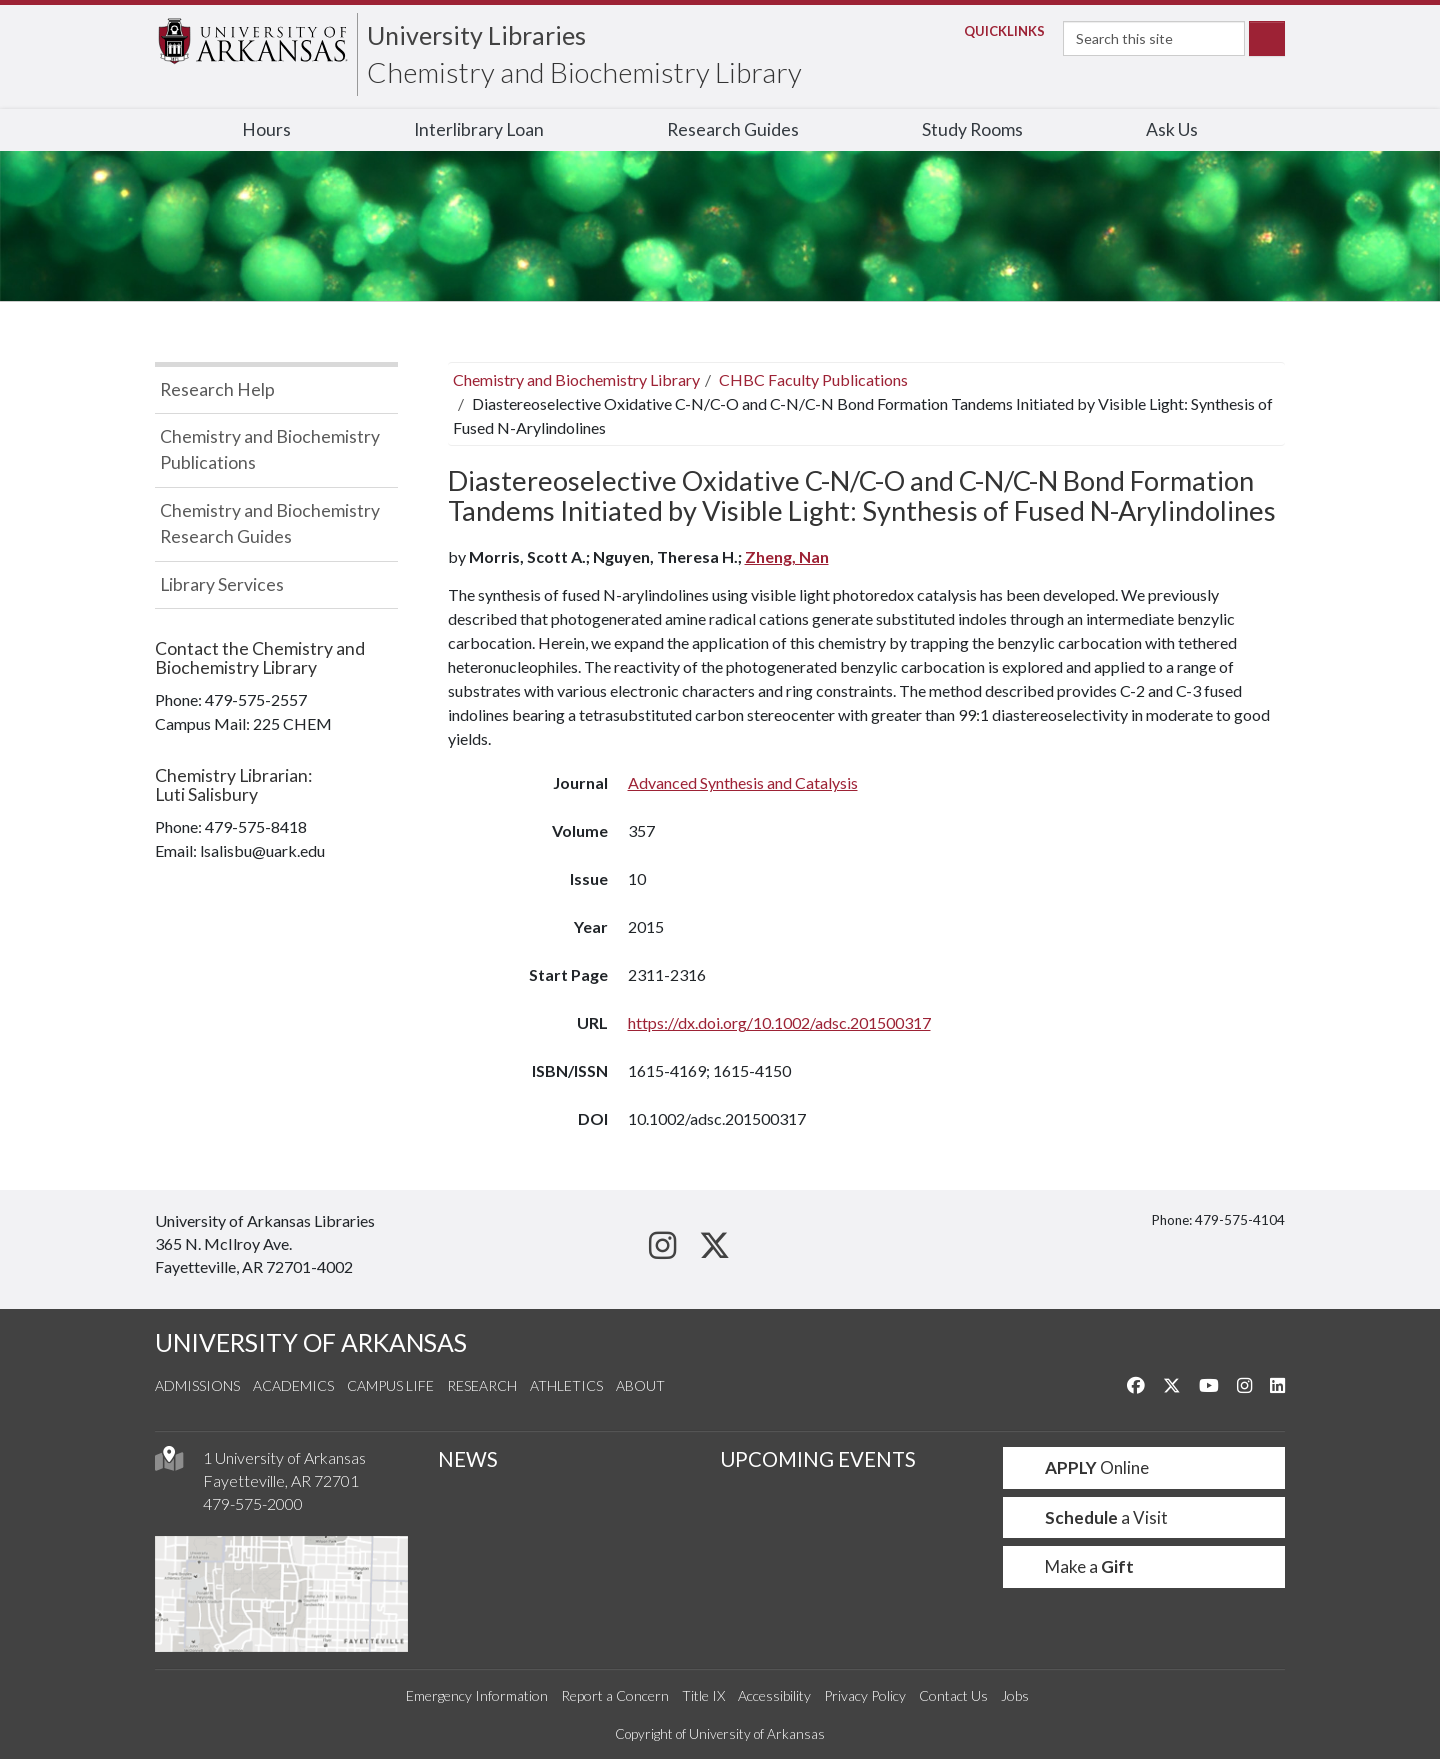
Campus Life (390, 1385)
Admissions (197, 1385)
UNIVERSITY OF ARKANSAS (311, 1342)
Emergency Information (477, 1695)
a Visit (1094, 1517)
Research (482, 1385)
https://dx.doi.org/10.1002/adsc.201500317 (779, 1022)
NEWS (468, 1459)
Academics (293, 1385)
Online (1084, 1467)
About (640, 1385)
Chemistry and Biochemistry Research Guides (270, 523)
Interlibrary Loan (479, 129)
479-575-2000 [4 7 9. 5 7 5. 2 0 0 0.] (253, 1503)
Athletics (566, 1385)
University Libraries (476, 35)
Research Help (217, 389)
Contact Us (953, 1695)
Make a (1077, 1566)
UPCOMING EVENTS (818, 1459)
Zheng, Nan (787, 556)
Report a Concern (615, 1695)
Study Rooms (972, 129)
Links (999, 31)
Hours (266, 129)
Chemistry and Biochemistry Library (584, 72)
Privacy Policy (865, 1695)
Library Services (222, 584)
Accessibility (774, 1695)
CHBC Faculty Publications (813, 379)
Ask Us (1172, 129)
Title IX (703, 1695)
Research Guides (733, 129)
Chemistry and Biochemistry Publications (270, 449)
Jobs (1015, 1695)
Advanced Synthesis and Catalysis (743, 782)
